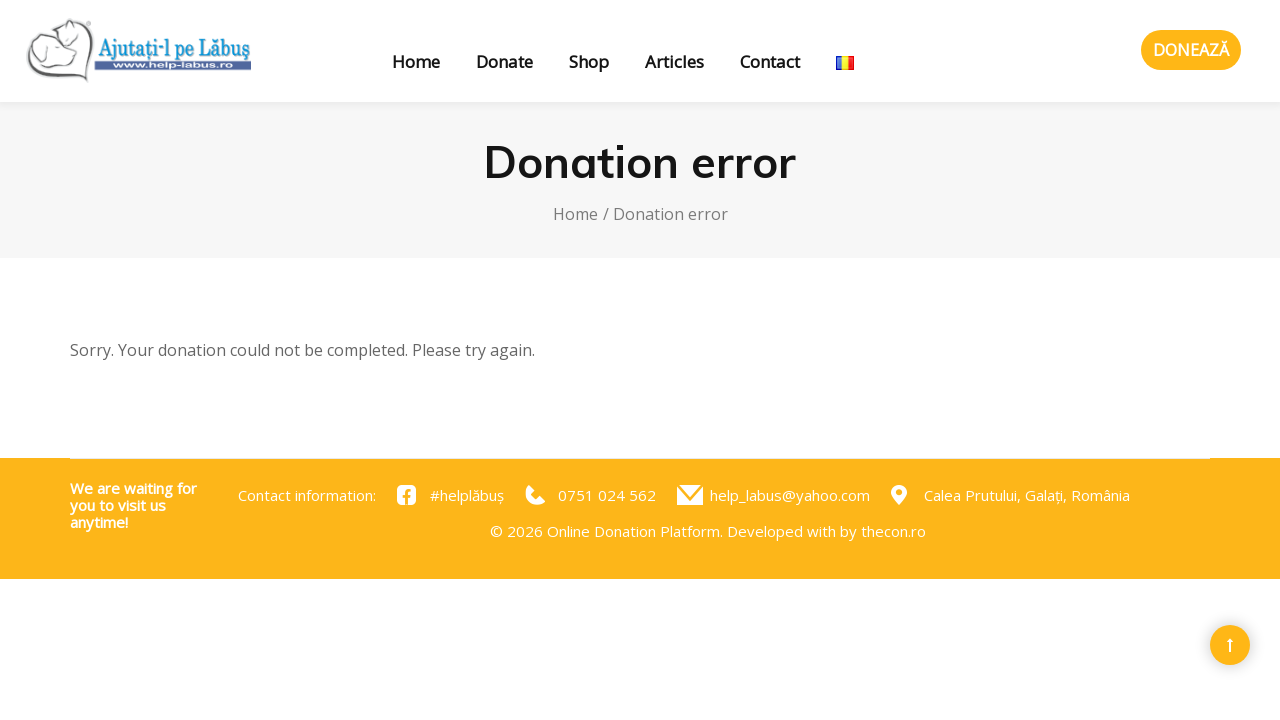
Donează (1191, 50)
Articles (674, 61)
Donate (504, 61)
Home (416, 61)
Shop (589, 61)
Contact (770, 61)
